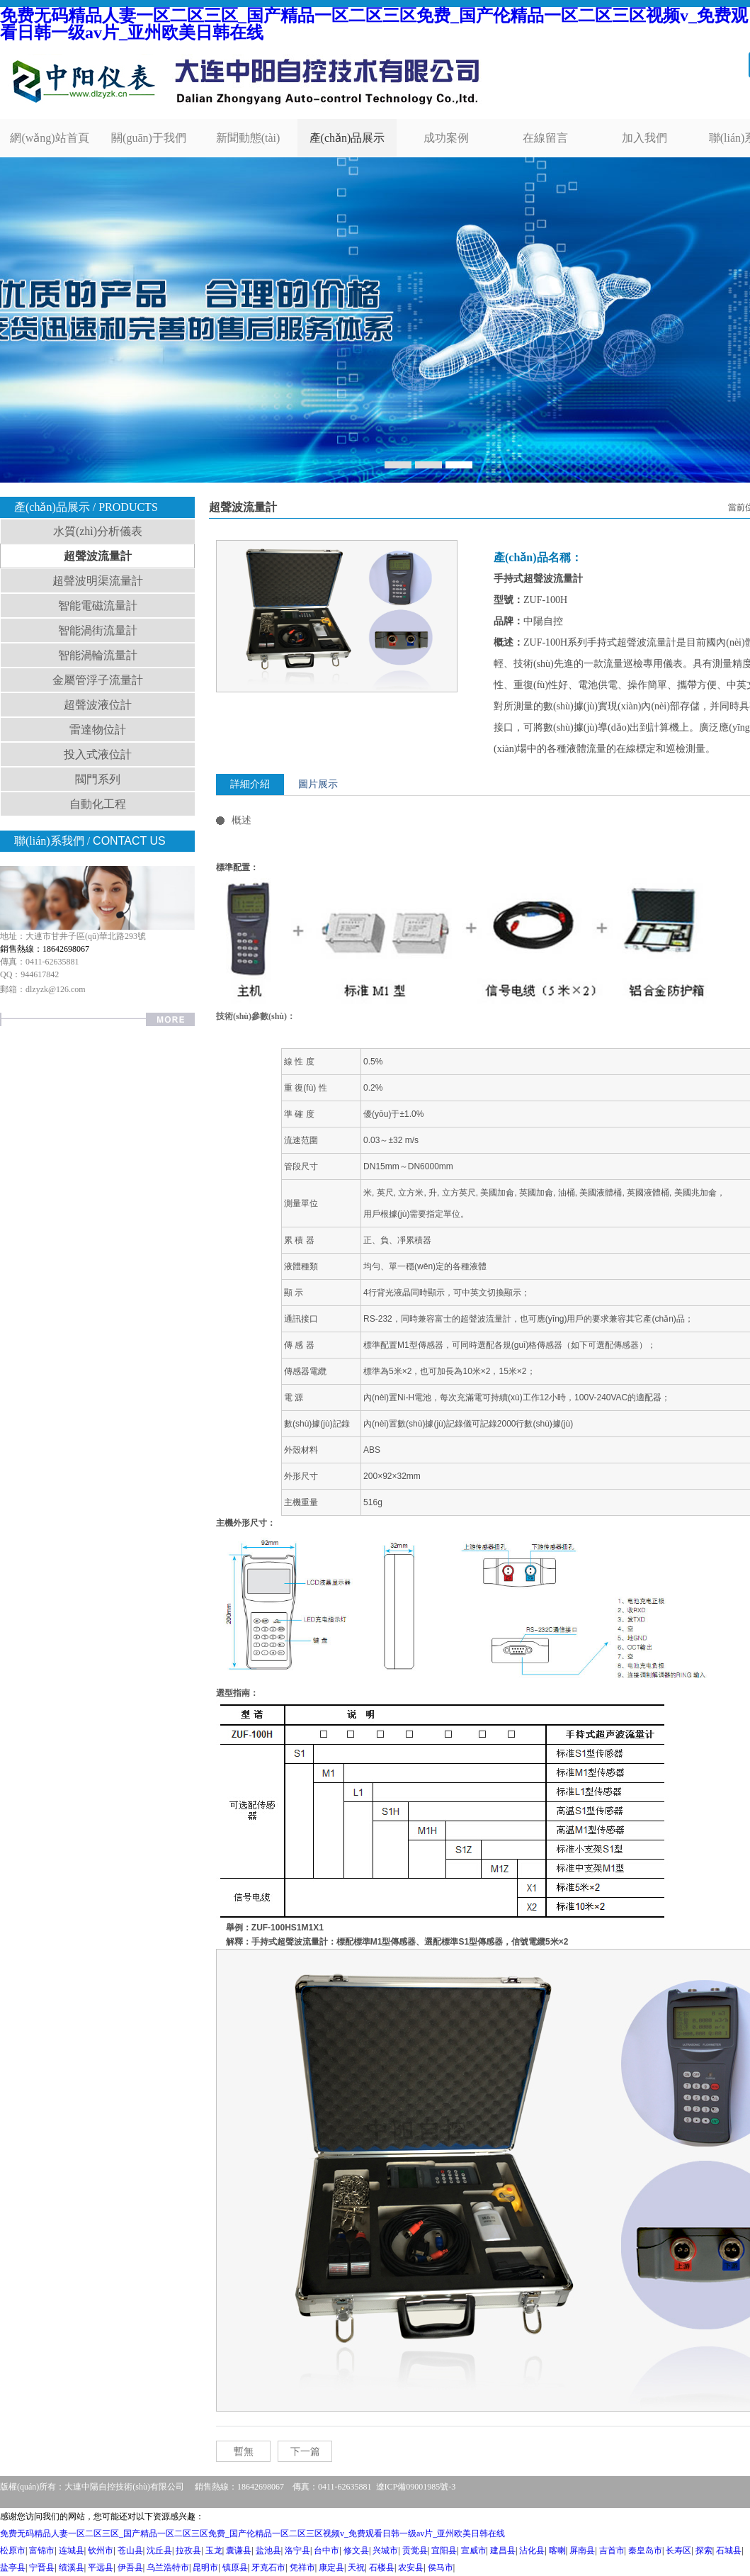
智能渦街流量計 (97, 630)
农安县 (411, 2567)
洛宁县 (297, 2550)
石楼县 (381, 2567)
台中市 (326, 2550)
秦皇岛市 (645, 2550)
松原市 (12, 2550)
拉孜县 (188, 2550)
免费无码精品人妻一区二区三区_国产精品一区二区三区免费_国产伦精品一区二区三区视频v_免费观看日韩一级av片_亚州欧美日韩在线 (374, 24)
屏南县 (582, 2550)
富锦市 (42, 2550)
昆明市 (205, 2567)
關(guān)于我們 (148, 138)
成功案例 (446, 138)
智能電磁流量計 (97, 606)
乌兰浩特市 (168, 2567)
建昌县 (503, 2550)
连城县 (71, 2550)
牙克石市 (268, 2567)
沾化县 (532, 2550)
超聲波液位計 (98, 705)
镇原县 (235, 2567)
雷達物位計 (97, 730)
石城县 (729, 2550)
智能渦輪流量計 (97, 655)
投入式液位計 (98, 754)
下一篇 (305, 2451)
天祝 (356, 2567)
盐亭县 (12, 2567)
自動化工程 (97, 804)
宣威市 (474, 2550)
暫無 (244, 2451)
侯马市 (440, 2567)
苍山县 (130, 2550)
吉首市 (612, 2550)
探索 (703, 2550)
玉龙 (213, 2550)
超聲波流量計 (98, 556)
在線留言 (545, 138)
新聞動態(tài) (248, 138)
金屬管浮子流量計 (97, 680)
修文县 (356, 2550)
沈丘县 (159, 2550)
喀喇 (557, 2550)
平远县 (100, 2567)
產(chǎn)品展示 (347, 138)
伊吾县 (130, 2567)
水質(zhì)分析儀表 (97, 531)
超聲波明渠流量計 (97, 581)
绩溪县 (71, 2567)
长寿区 (678, 2550)
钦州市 (100, 2550)
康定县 (331, 2567)
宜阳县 (444, 2550)
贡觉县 (415, 2550)
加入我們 (644, 138)
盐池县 (268, 2550)
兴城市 (385, 2550)
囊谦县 (238, 2550)
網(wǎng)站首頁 (49, 138)
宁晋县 (42, 2567)
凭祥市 (302, 2567)
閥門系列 (97, 779)
